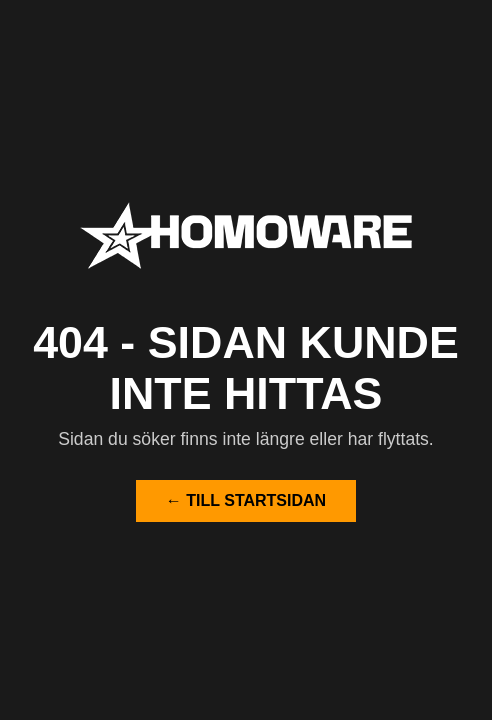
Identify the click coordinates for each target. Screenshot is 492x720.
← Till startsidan (246, 500)
